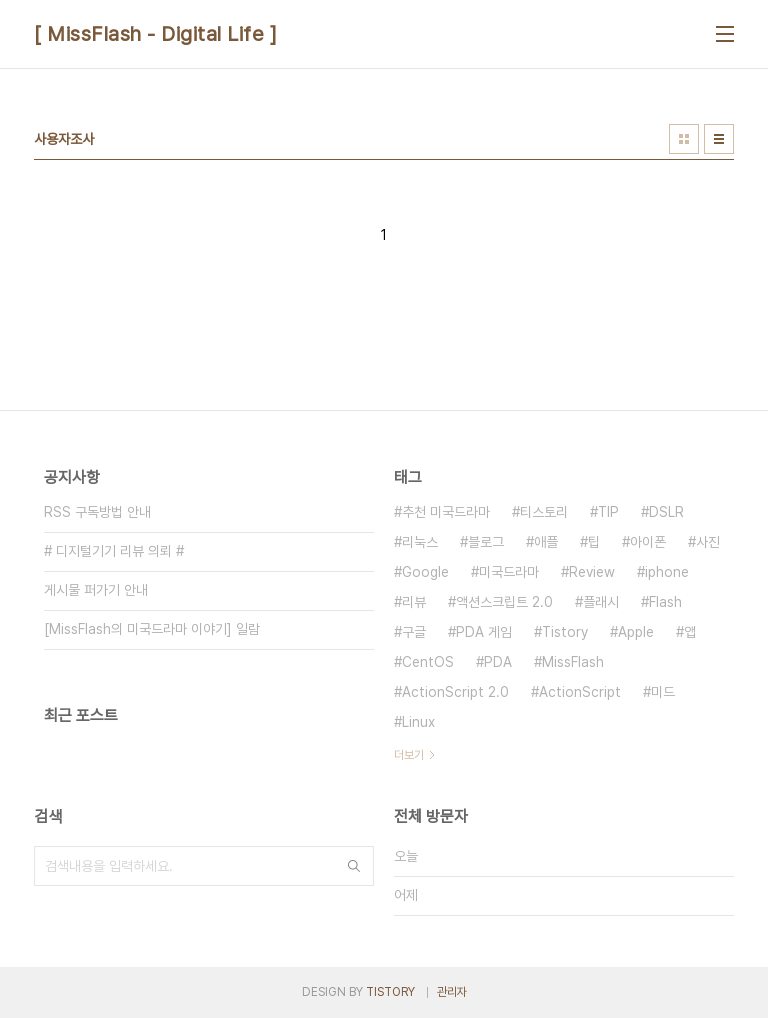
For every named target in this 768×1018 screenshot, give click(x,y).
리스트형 (719, 139)
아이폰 (648, 542)
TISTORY (390, 992)
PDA (498, 662)
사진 (708, 542)
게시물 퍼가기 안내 (96, 590)
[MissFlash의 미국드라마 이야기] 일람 (152, 629)
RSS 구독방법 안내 (97, 512)
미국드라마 (509, 572)
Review (592, 572)
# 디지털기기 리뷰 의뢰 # (114, 551)
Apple (636, 632)
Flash (665, 602)
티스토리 (544, 512)
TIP (608, 512)
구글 (414, 632)
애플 (546, 542)
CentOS (428, 662)
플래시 (601, 602)
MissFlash (573, 662)
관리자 (452, 992)
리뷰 (414, 602)
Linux (418, 722)
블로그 (486, 542)
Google (425, 572)
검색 (354, 866)
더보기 (409, 755)
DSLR (666, 512)
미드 (663, 692)
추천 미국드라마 (446, 512)
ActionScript (580, 692)
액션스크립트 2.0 (504, 602)
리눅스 (420, 542)
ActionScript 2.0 (455, 692)
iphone (667, 572)
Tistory (565, 632)
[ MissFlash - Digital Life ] (155, 34)
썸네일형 (684, 139)
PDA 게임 (484, 632)
